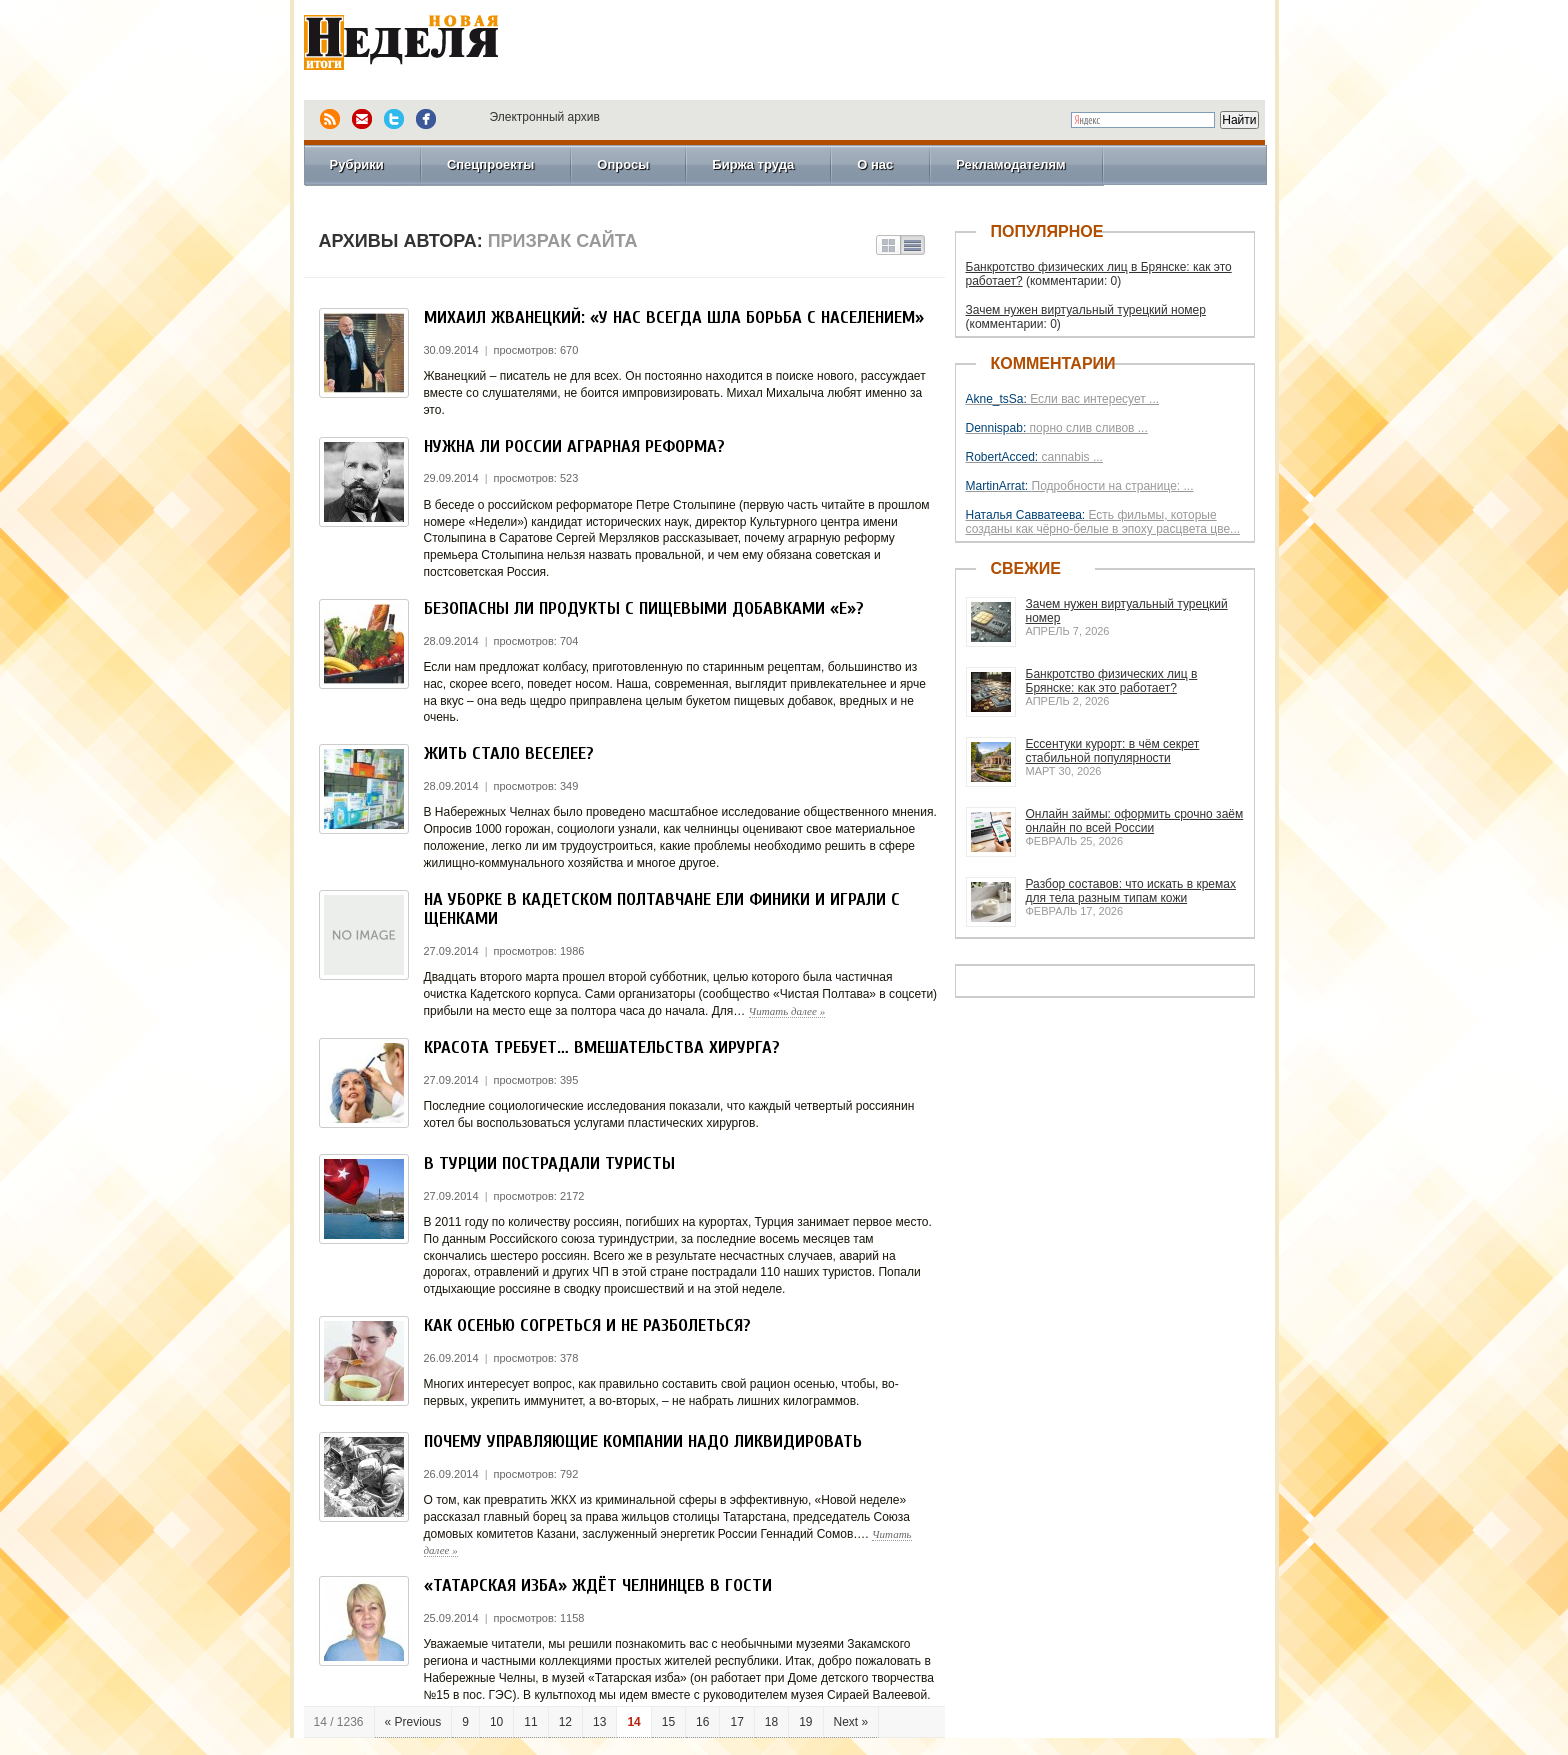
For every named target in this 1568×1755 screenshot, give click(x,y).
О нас (875, 164)
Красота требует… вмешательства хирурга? (602, 1047)
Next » (851, 1722)
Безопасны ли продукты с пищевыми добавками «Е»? (644, 608)
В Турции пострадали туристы (549, 1163)
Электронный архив (545, 117)
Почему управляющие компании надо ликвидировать (643, 1441)
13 (599, 1722)
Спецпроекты (490, 164)
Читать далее (787, 1011)
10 (496, 1722)
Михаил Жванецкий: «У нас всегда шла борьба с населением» (674, 317)
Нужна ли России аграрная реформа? (574, 446)
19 (805, 1722)
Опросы (623, 164)
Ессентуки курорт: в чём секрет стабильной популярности (1113, 751)
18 (771, 1722)
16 (702, 1722)
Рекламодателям (1010, 164)
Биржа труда (753, 164)
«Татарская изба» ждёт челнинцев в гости (598, 1585)
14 (633, 1722)
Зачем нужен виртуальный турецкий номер (1086, 310)
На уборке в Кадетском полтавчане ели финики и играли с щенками (662, 909)
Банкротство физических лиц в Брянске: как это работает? (1112, 681)
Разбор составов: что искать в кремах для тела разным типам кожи (1131, 891)
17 (736, 1722)
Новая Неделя (429, 45)
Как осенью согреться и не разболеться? (587, 1325)
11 (530, 1722)
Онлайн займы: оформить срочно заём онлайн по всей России (1135, 821)
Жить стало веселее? (509, 753)
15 (668, 1722)
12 (565, 1722)
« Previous (413, 1722)
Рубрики (357, 164)
